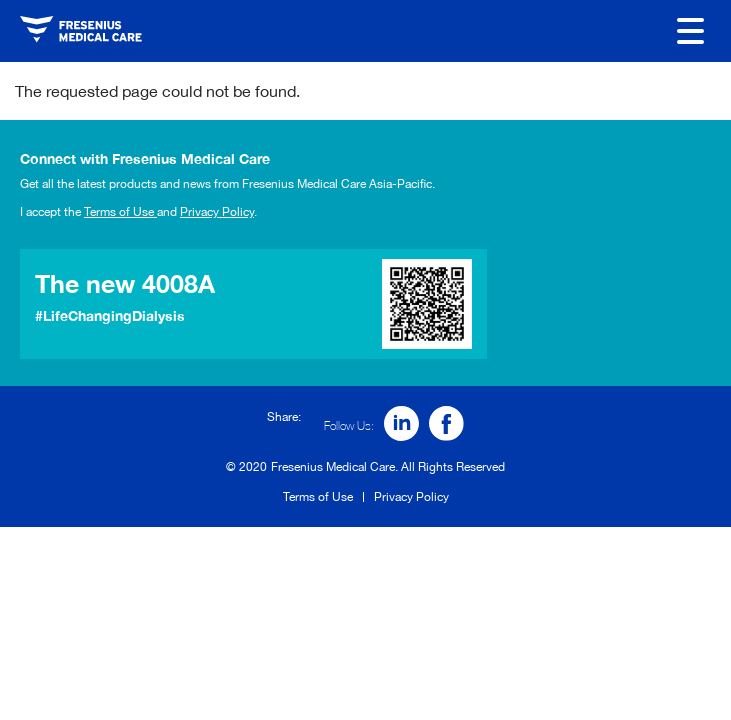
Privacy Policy (217, 212)
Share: (284, 417)
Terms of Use (120, 212)
